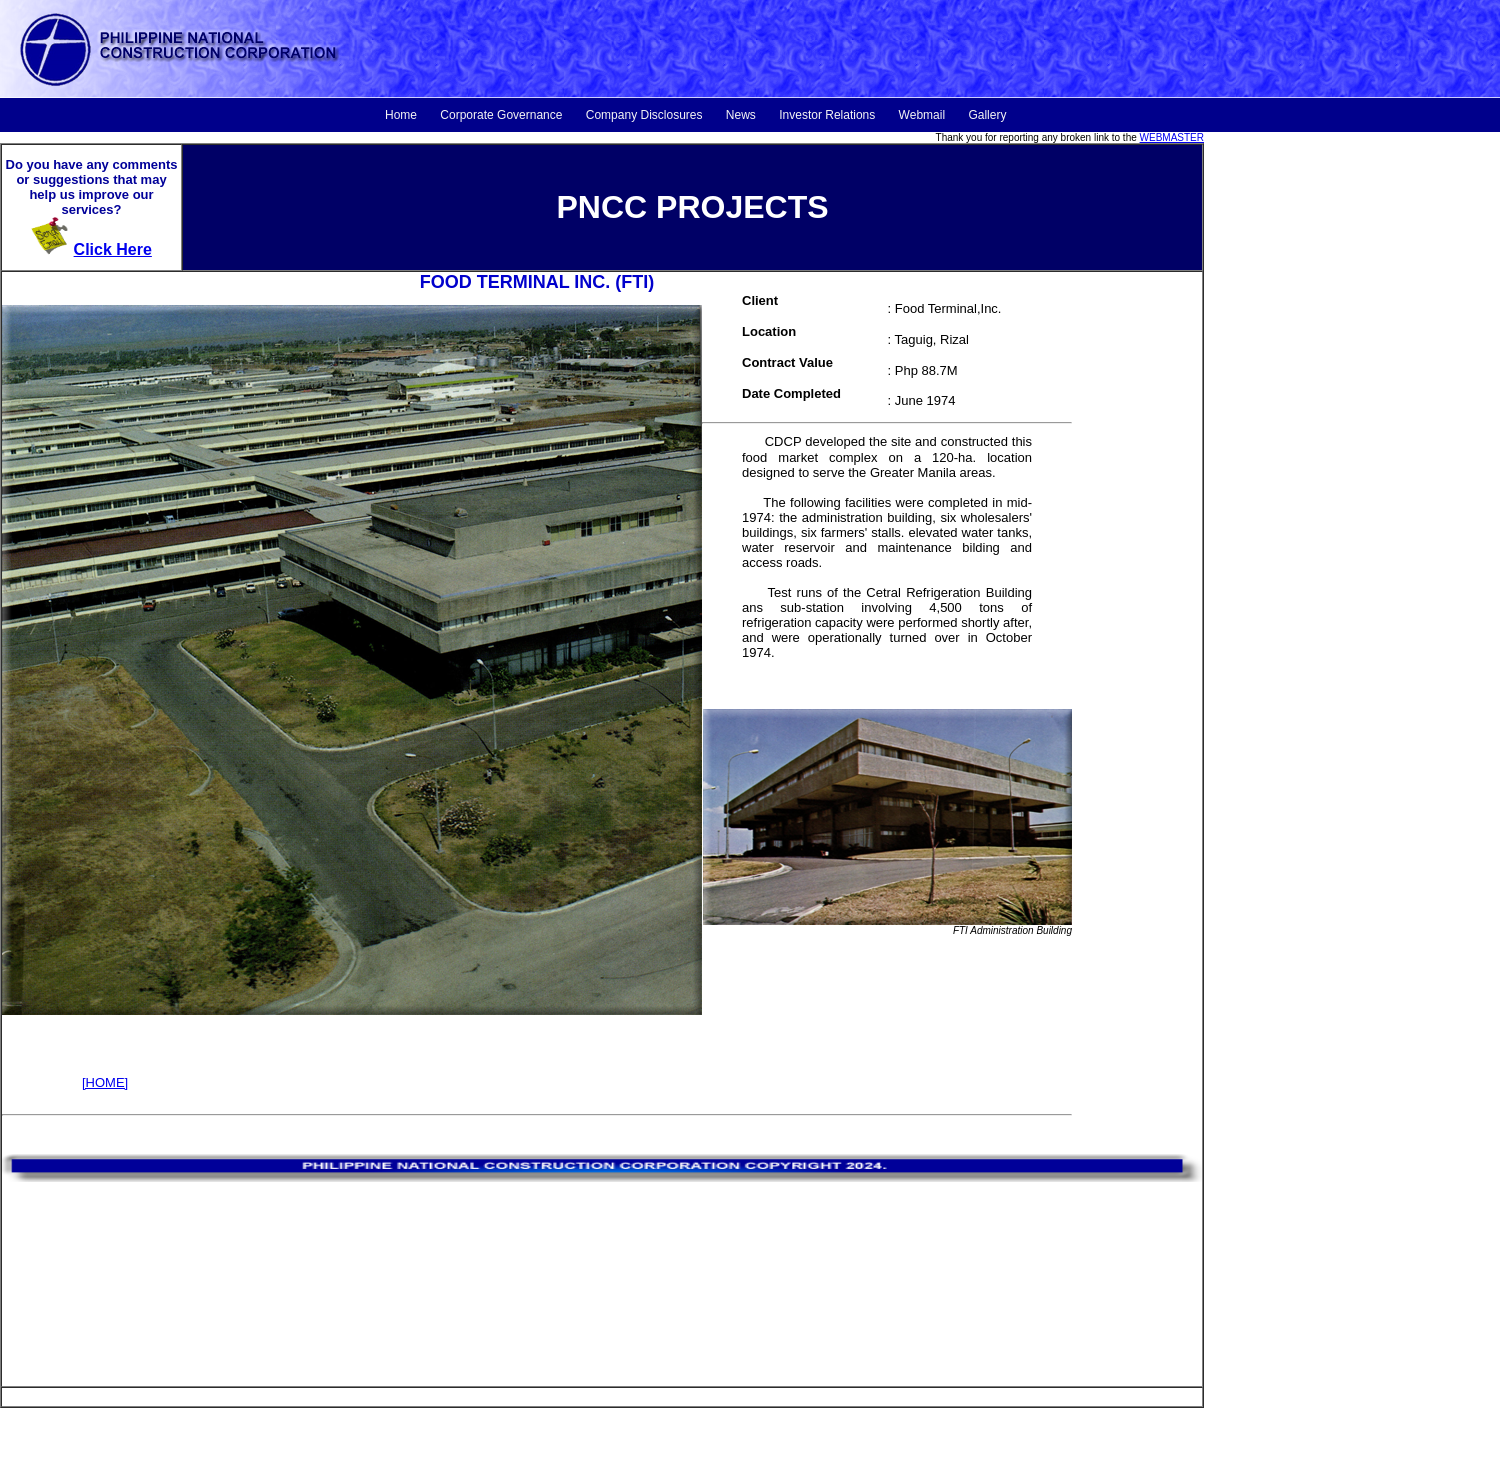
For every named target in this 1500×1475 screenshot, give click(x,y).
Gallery (987, 115)
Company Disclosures (644, 115)
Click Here (113, 249)
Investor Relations (827, 115)
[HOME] (105, 1082)
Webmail (922, 115)
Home (401, 115)
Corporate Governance (501, 115)
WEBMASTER (1172, 137)
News (741, 115)
